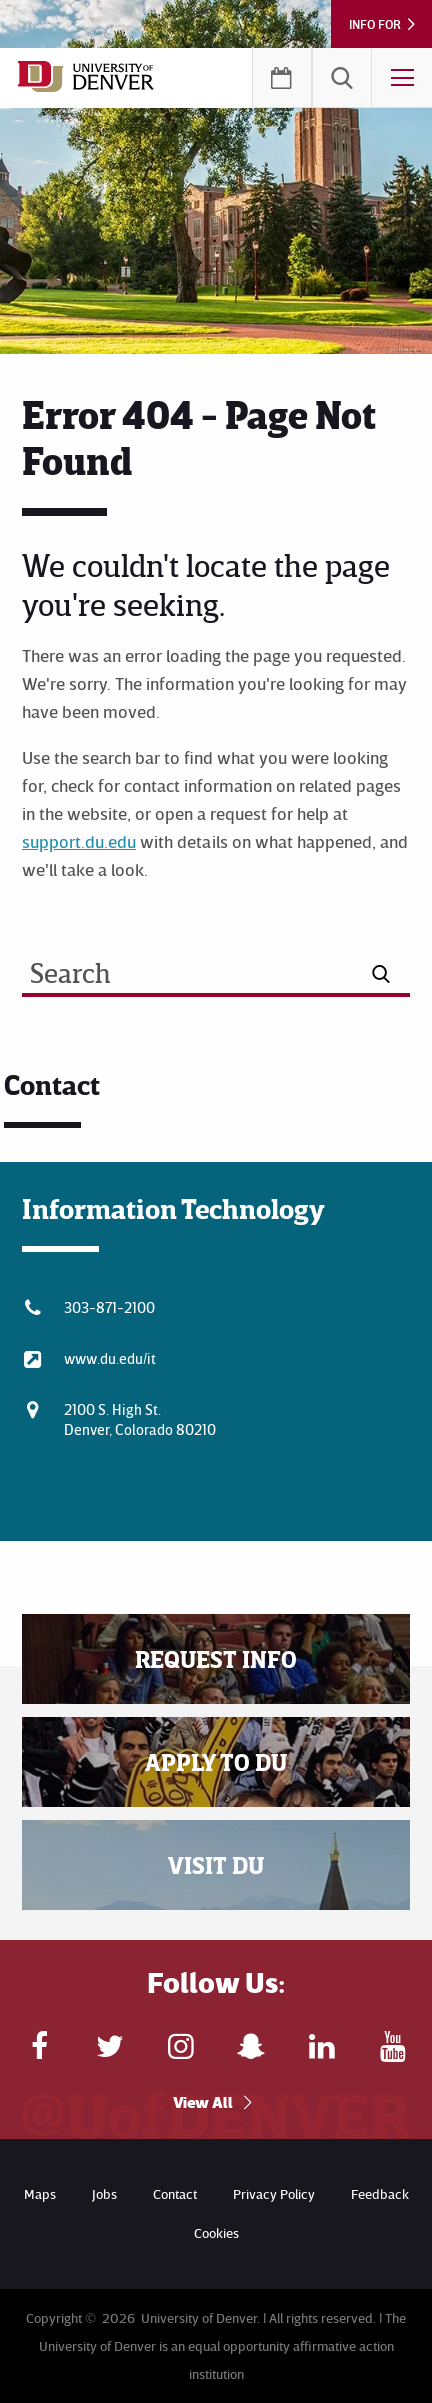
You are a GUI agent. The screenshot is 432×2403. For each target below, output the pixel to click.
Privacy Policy (274, 2193)
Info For (375, 24)
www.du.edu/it (110, 1358)
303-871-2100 (109, 1307)
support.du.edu (79, 841)
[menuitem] (342, 78)
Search (342, 78)
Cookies (216, 2232)
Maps (40, 2193)
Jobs (104, 2193)
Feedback (380, 2193)
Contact (175, 2193)
